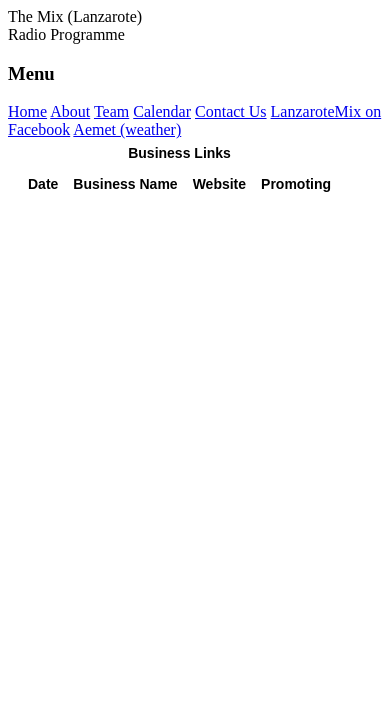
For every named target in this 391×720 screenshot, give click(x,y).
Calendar (162, 111)
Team (111, 111)
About (70, 111)
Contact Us (231, 111)
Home (27, 111)
